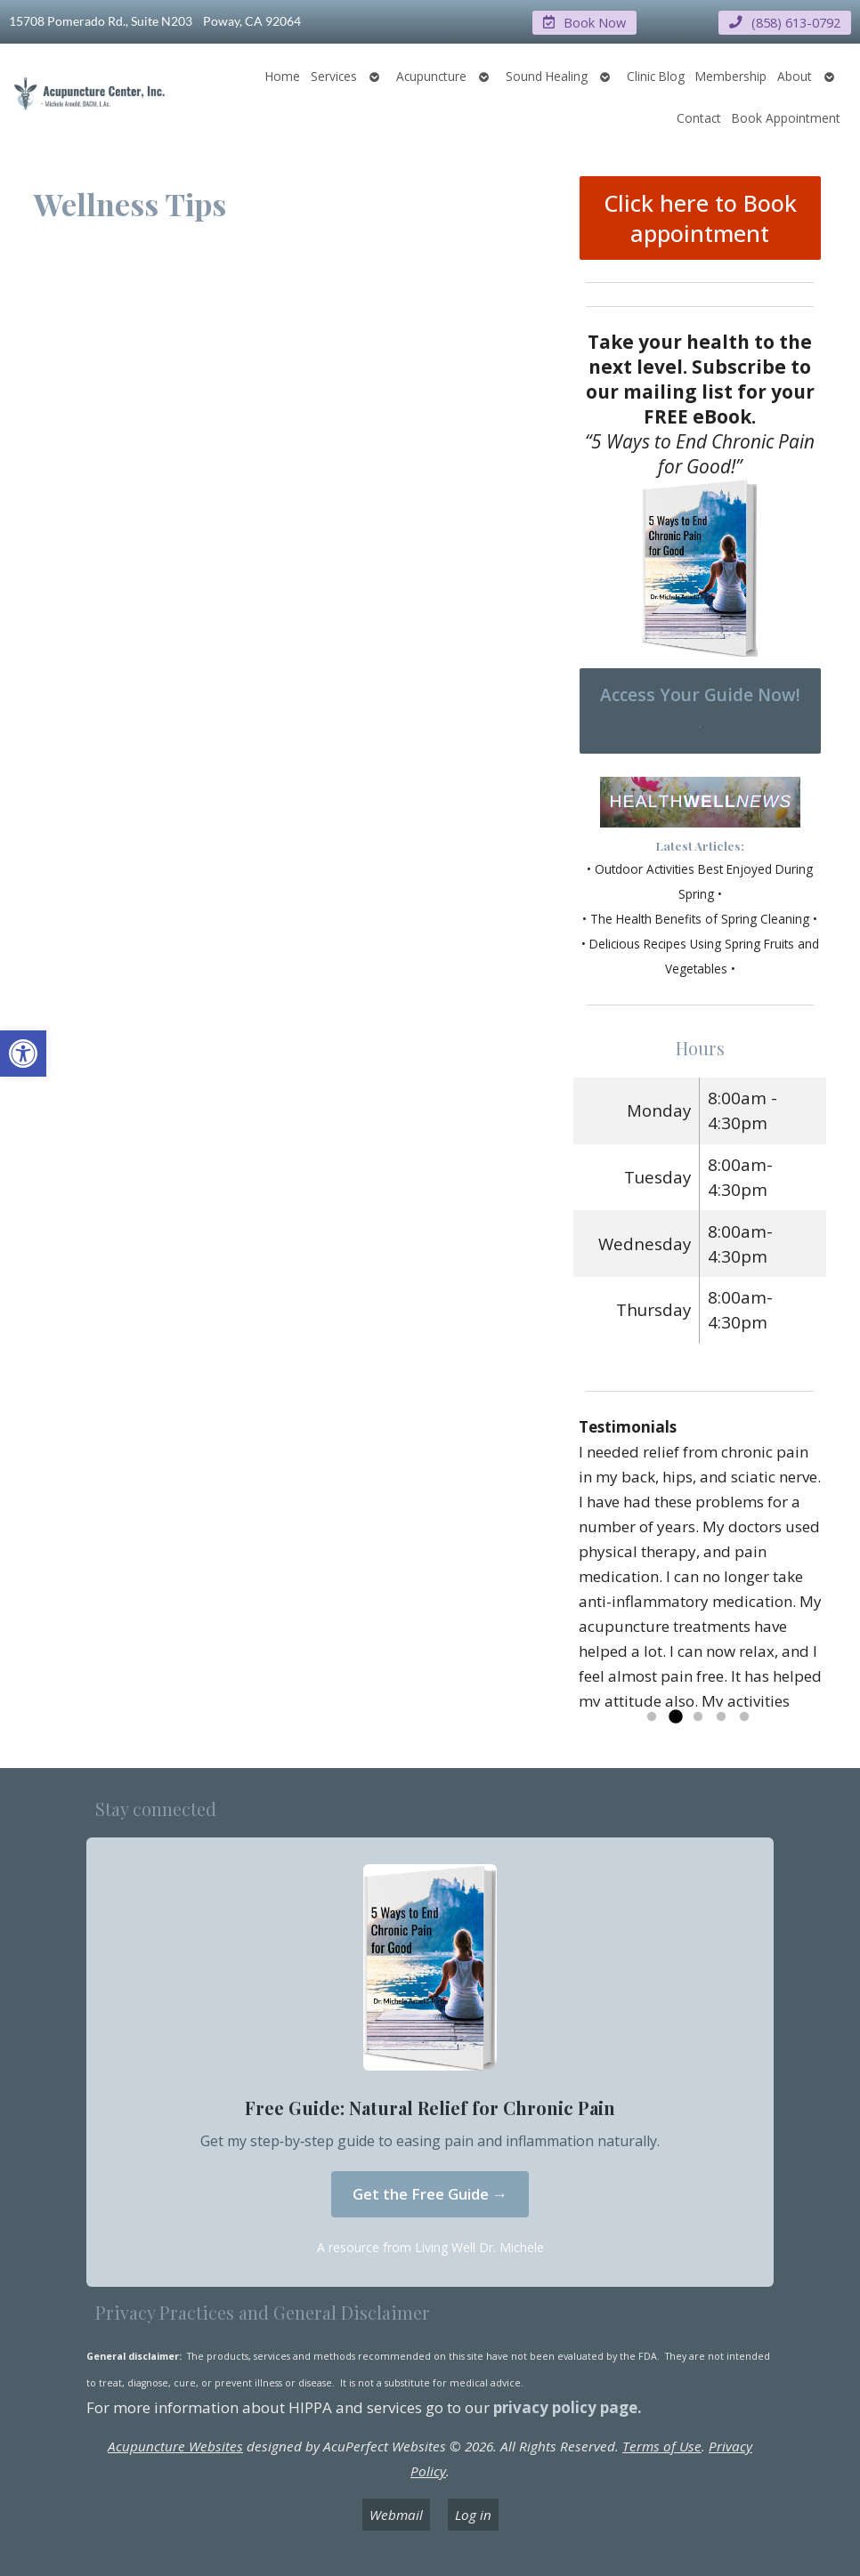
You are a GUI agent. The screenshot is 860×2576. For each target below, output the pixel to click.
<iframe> (295, 573)
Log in (473, 2515)
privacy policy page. (569, 2406)
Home (282, 75)
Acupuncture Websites (175, 2445)
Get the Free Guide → (430, 2194)
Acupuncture (431, 76)
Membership (731, 75)
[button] (23, 1053)
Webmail (396, 2515)
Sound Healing (547, 76)
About (794, 76)
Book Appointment (786, 117)
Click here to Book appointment (700, 217)
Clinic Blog (656, 75)
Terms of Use (662, 2445)
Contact (699, 117)
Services (334, 76)
